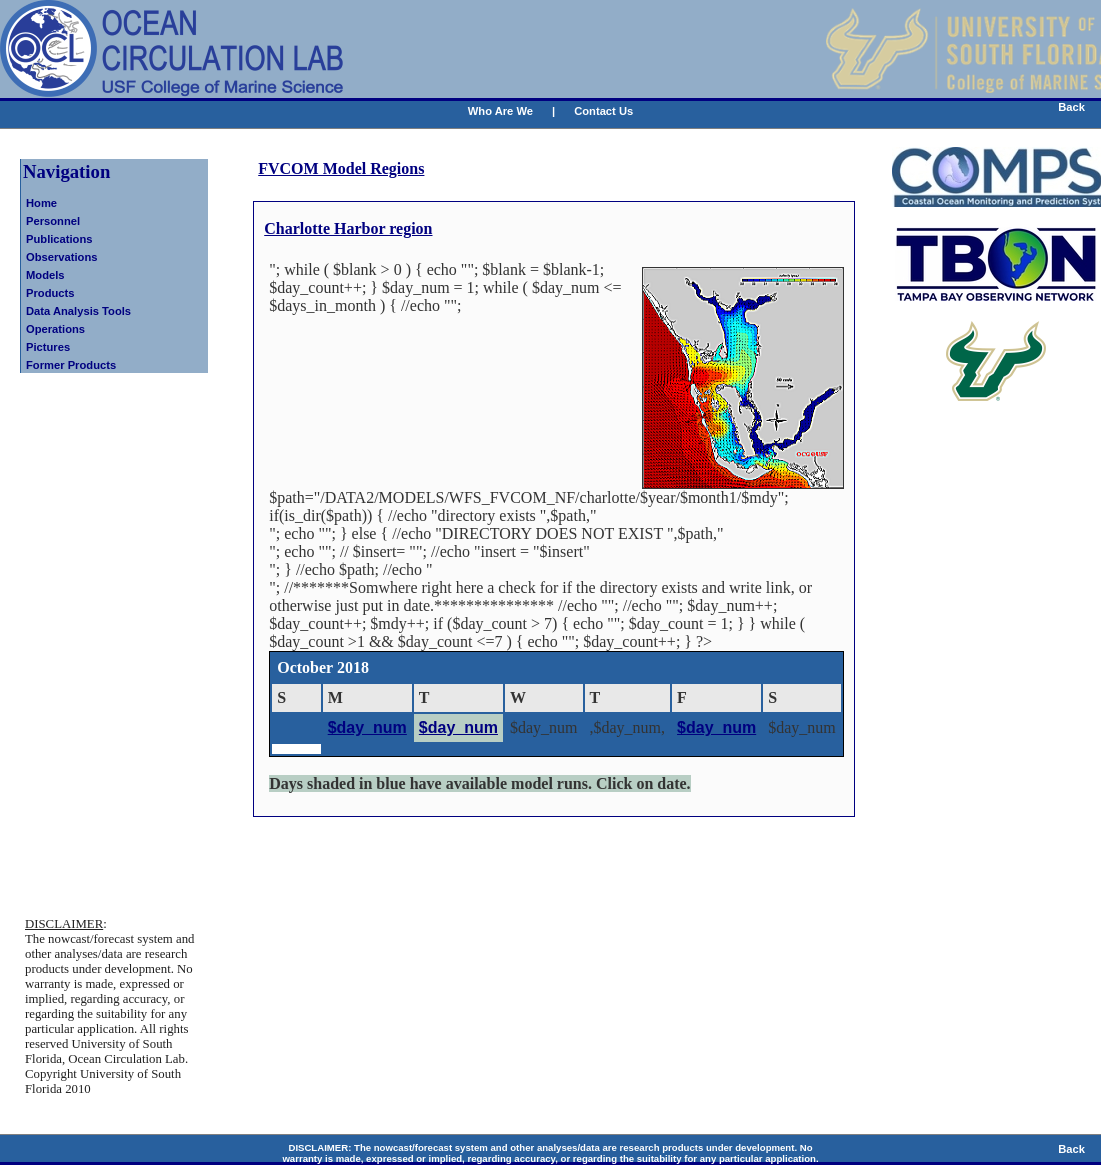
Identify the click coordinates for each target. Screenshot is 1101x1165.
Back (1071, 107)
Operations (55, 329)
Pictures (48, 347)
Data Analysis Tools (78, 311)
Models (45, 275)
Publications (59, 239)
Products (50, 293)
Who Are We (500, 111)
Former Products (71, 365)
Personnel (53, 221)
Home (41, 203)
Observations (62, 257)
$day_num (367, 727)
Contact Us (603, 111)
